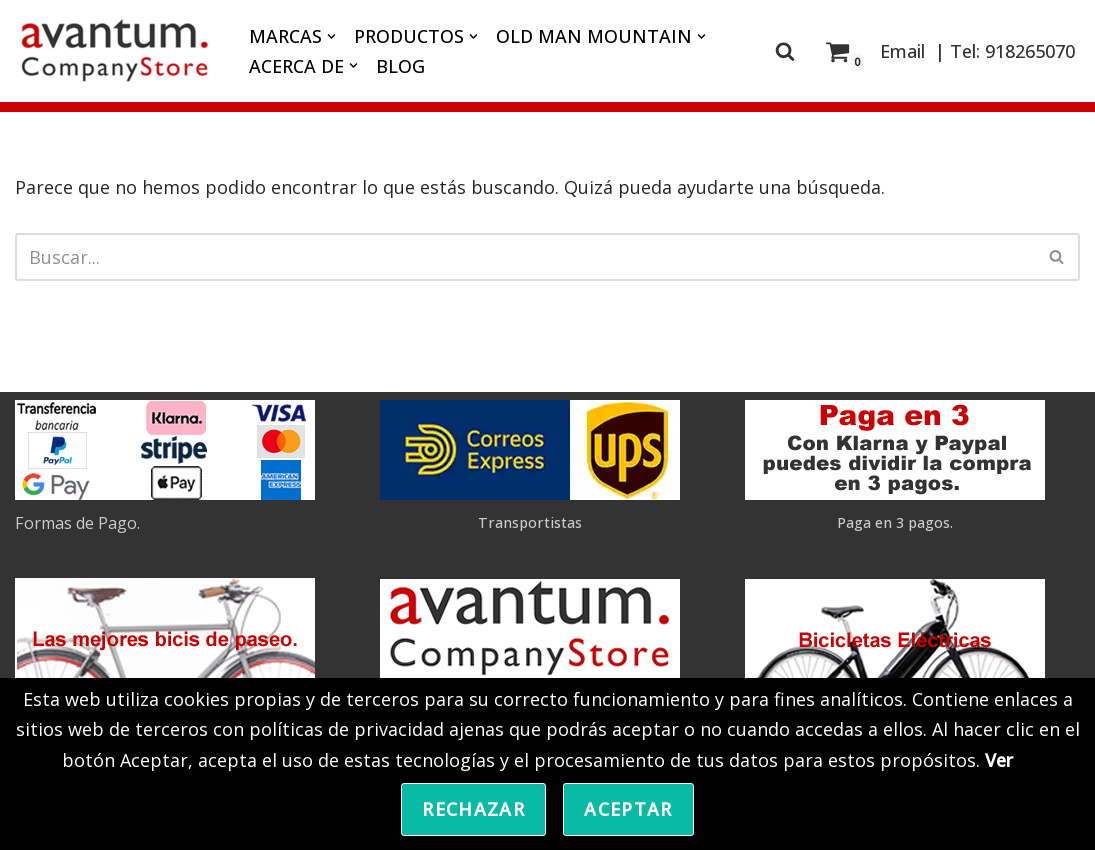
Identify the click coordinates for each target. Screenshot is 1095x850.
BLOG (400, 66)
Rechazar (473, 809)
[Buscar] (785, 51)
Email (902, 51)
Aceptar (628, 809)
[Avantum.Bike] (115, 51)
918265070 (1030, 51)
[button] (331, 36)
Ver (999, 760)
